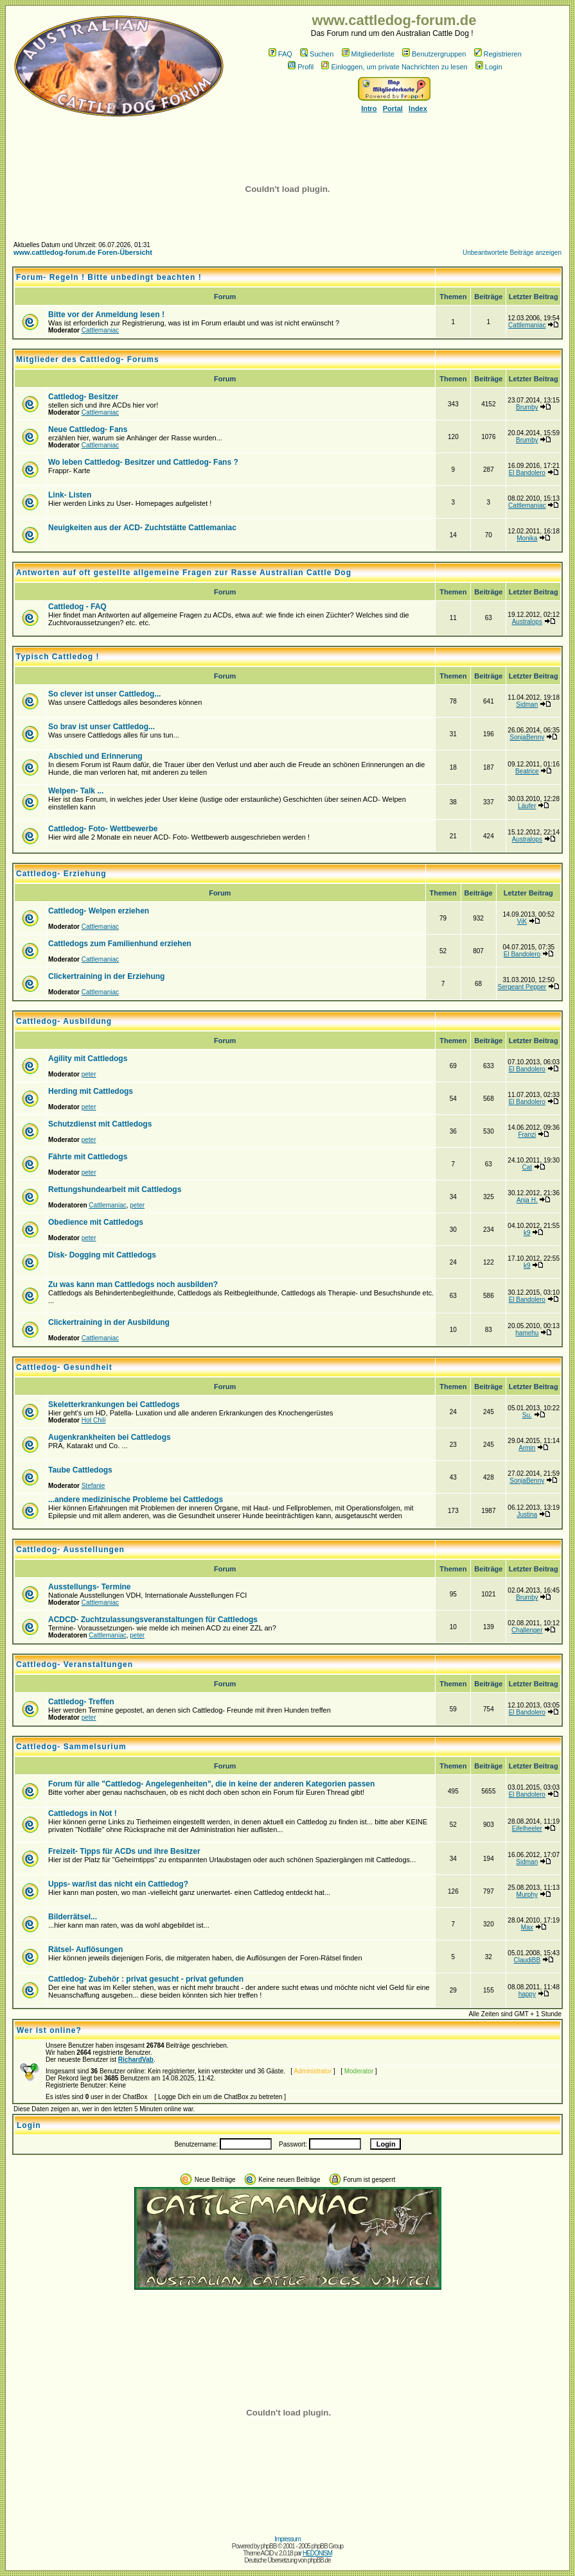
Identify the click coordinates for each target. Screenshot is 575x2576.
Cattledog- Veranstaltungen (74, 1664)
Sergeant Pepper (522, 986)
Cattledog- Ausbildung (64, 1021)
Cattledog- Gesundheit (64, 1367)
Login (488, 67)
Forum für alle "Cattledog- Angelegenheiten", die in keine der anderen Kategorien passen (211, 1783)
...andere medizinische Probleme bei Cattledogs (135, 1499)
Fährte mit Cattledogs (87, 1156)
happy (527, 1994)
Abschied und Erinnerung (95, 756)
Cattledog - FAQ (77, 606)
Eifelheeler (527, 1828)
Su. (527, 1415)
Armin (526, 1447)
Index (418, 108)
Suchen (316, 54)
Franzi (527, 1134)
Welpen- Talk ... (75, 790)
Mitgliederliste (368, 54)
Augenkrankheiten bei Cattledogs (109, 1437)
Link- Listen (69, 494)
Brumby (527, 407)
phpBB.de (319, 2560)
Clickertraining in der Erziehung (106, 976)
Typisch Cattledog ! (57, 656)
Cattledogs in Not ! (82, 1813)
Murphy (527, 1894)
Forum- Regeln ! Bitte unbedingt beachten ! (109, 277)
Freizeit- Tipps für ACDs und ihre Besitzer (124, 1851)
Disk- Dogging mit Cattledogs (102, 1254)
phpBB (268, 2546)
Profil (301, 67)
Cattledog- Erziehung (61, 873)
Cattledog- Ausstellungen (70, 1549)
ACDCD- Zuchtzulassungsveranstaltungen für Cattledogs (153, 1619)
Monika (527, 538)
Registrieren (498, 54)
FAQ (280, 54)
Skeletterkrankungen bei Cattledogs (114, 1404)
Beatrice (527, 771)
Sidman (527, 704)
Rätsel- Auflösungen (85, 1949)
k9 (527, 1232)
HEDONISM (317, 2553)
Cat (527, 1167)
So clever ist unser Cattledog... (104, 693)
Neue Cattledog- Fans (87, 429)
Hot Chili (94, 1420)
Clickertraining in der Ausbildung (109, 1322)
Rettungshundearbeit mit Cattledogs (114, 1189)
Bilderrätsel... (72, 1916)
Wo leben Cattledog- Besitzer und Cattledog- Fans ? (143, 462)
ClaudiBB (526, 1960)
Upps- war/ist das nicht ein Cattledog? (118, 1884)
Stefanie (93, 1485)
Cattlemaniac (100, 330)
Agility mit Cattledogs (87, 1058)
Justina (527, 1514)
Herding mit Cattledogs (90, 1091)
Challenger (526, 1630)
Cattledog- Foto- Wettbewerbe (102, 828)
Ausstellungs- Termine (89, 1586)
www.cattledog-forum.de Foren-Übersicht (82, 252)
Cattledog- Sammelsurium (71, 1746)
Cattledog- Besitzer (83, 396)
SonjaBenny (526, 737)
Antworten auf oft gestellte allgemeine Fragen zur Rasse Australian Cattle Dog (183, 572)
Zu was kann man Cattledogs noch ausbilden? (133, 1284)
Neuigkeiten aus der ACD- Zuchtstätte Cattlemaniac (142, 527)
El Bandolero (527, 472)
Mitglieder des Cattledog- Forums (87, 359)
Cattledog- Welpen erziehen (98, 910)
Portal (393, 108)
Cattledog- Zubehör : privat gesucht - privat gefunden (145, 1979)
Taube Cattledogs (80, 1469)
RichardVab (136, 2059)
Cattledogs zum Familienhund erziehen (119, 943)
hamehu (526, 1332)
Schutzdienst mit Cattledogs (100, 1123)
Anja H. (527, 1200)
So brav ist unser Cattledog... (101, 726)
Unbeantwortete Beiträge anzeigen (512, 252)
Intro (368, 108)
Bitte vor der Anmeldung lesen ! (106, 314)
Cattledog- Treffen (81, 1701)
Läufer (527, 805)
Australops (527, 621)
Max (527, 1927)
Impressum (287, 2539)
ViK (522, 921)
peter (89, 1074)
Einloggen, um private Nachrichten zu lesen (394, 67)
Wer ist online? (49, 2030)
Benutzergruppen (434, 54)
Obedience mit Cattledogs (95, 1222)
